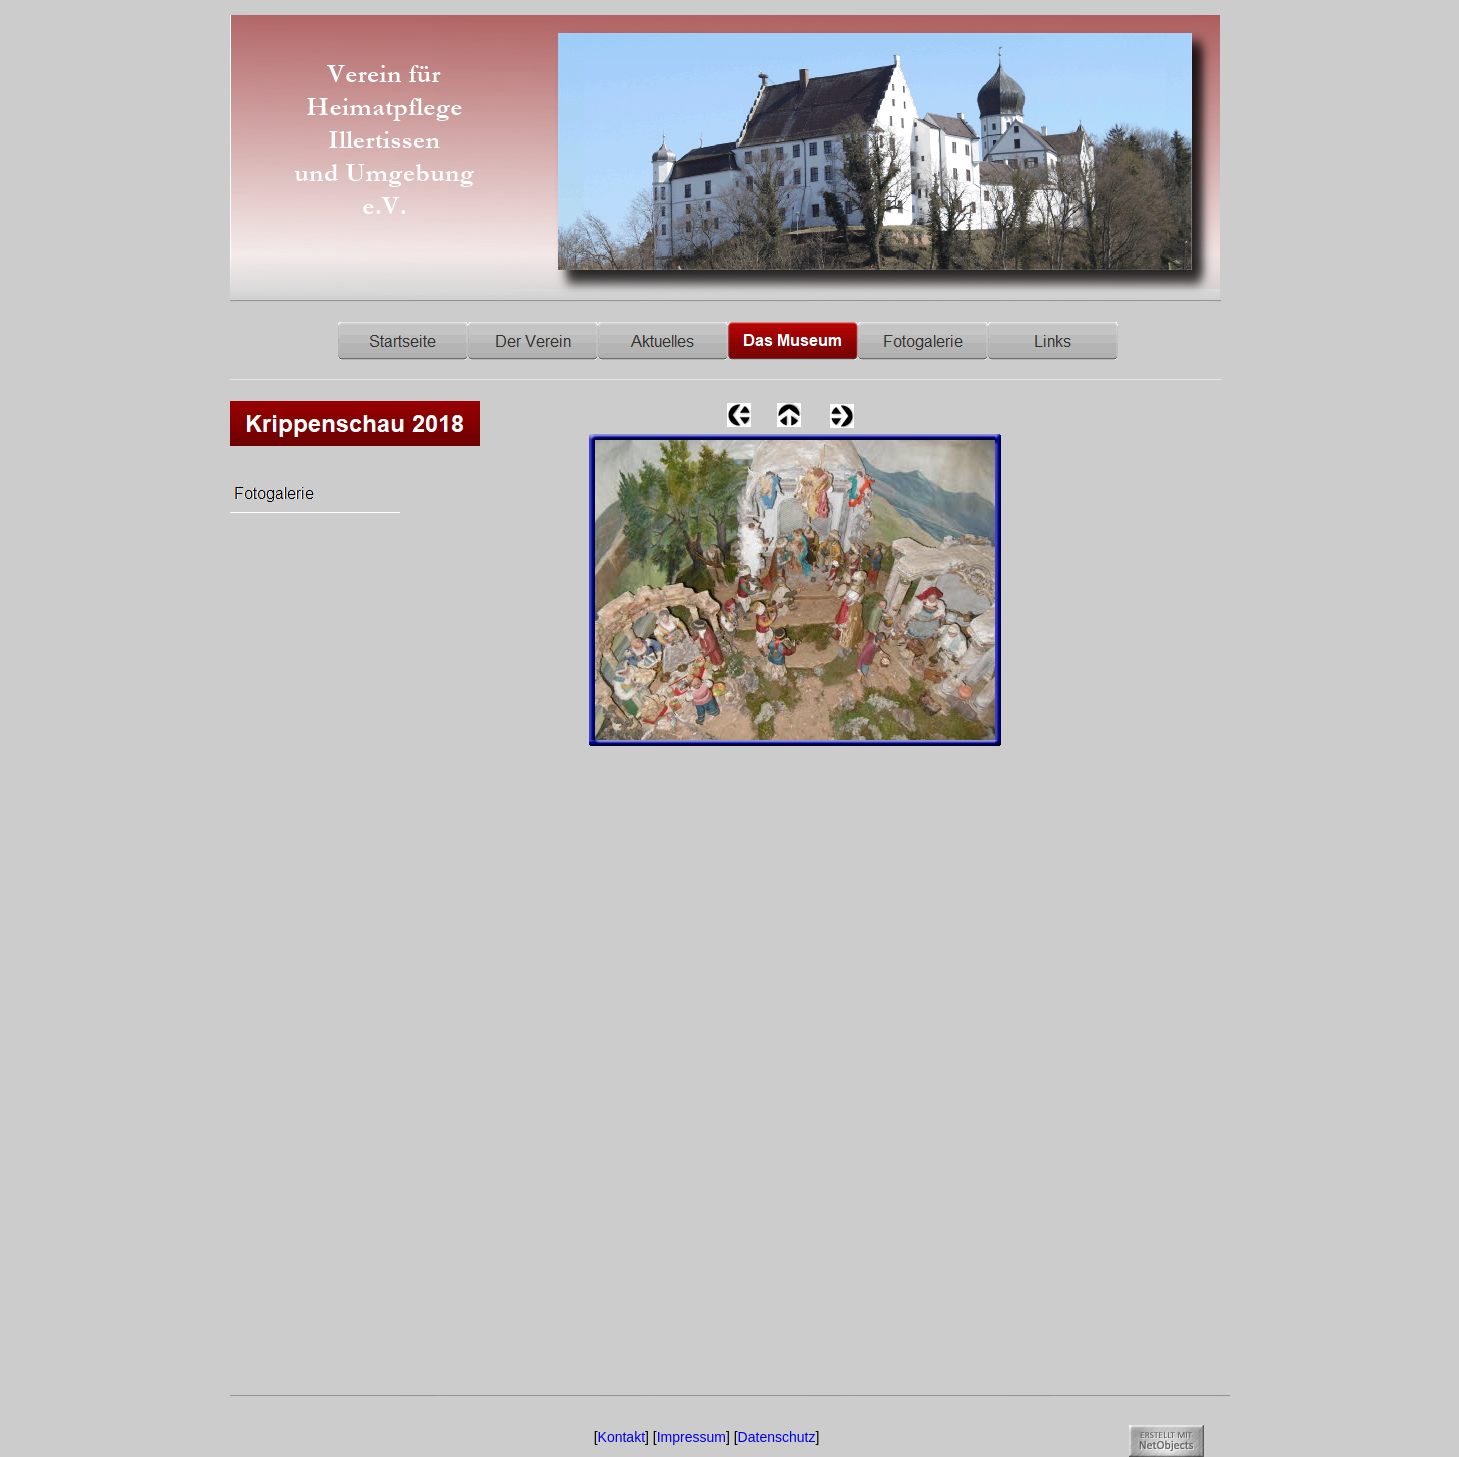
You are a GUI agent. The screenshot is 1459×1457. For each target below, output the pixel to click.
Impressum (691, 1437)
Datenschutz (777, 1437)
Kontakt (621, 1437)
